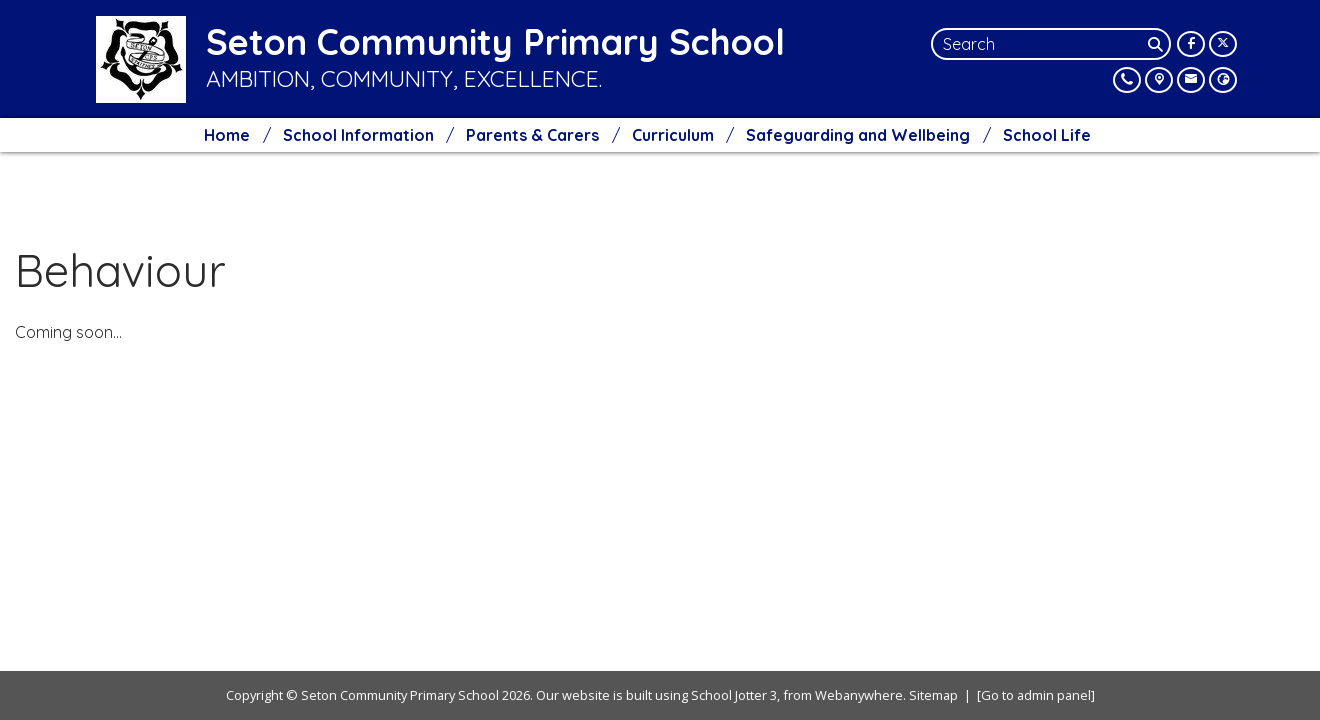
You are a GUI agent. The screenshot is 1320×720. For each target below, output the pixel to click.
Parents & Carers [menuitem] (532, 135)
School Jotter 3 (734, 695)
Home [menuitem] (227, 135)
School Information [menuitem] (358, 135)
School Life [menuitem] (1047, 135)
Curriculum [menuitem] (673, 135)
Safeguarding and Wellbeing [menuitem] (858, 135)
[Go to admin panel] (1036, 695)
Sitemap (933, 695)
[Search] (1157, 44)
